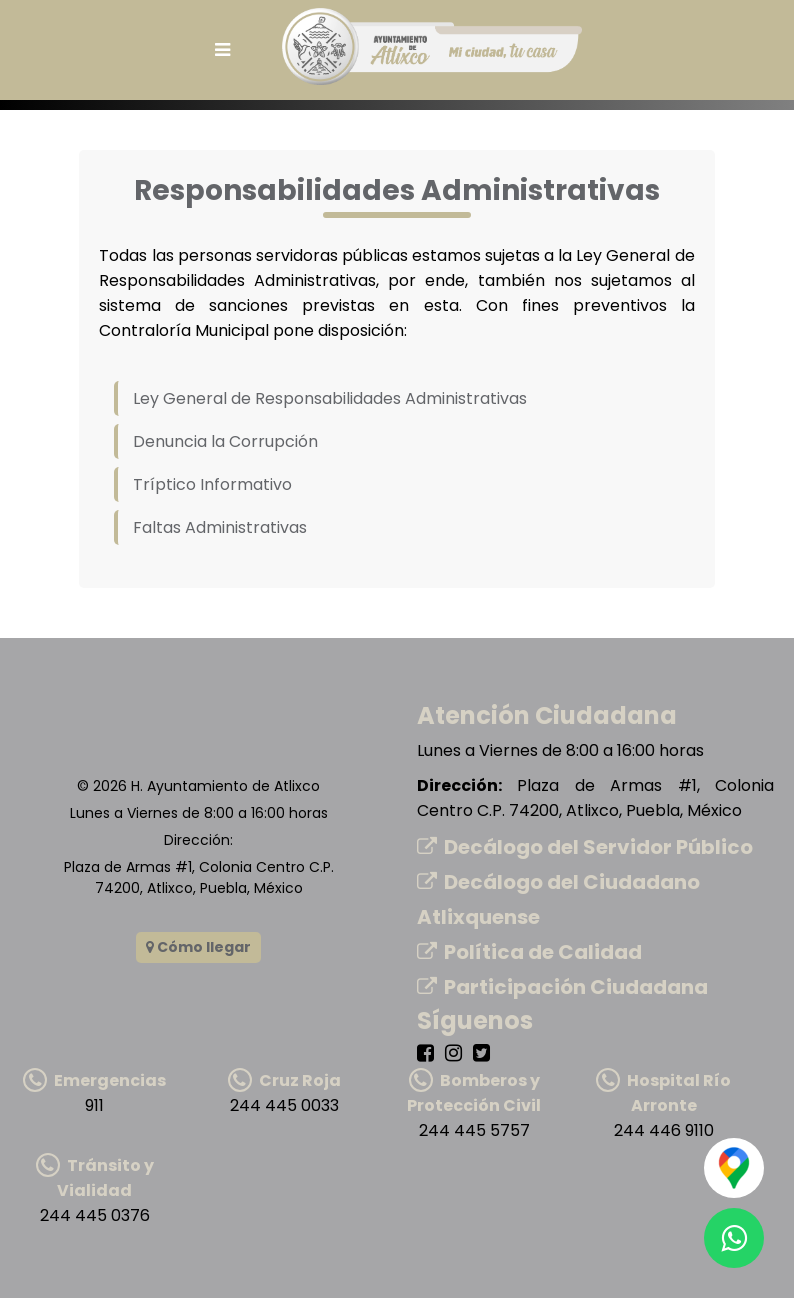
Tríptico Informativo (212, 484)
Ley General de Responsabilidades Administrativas (330, 398)
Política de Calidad (529, 952)
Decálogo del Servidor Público (585, 847)
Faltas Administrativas (220, 527)
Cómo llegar (198, 947)
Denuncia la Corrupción (225, 441)
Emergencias (94, 1080)
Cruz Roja (284, 1080)
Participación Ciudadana (562, 987)
